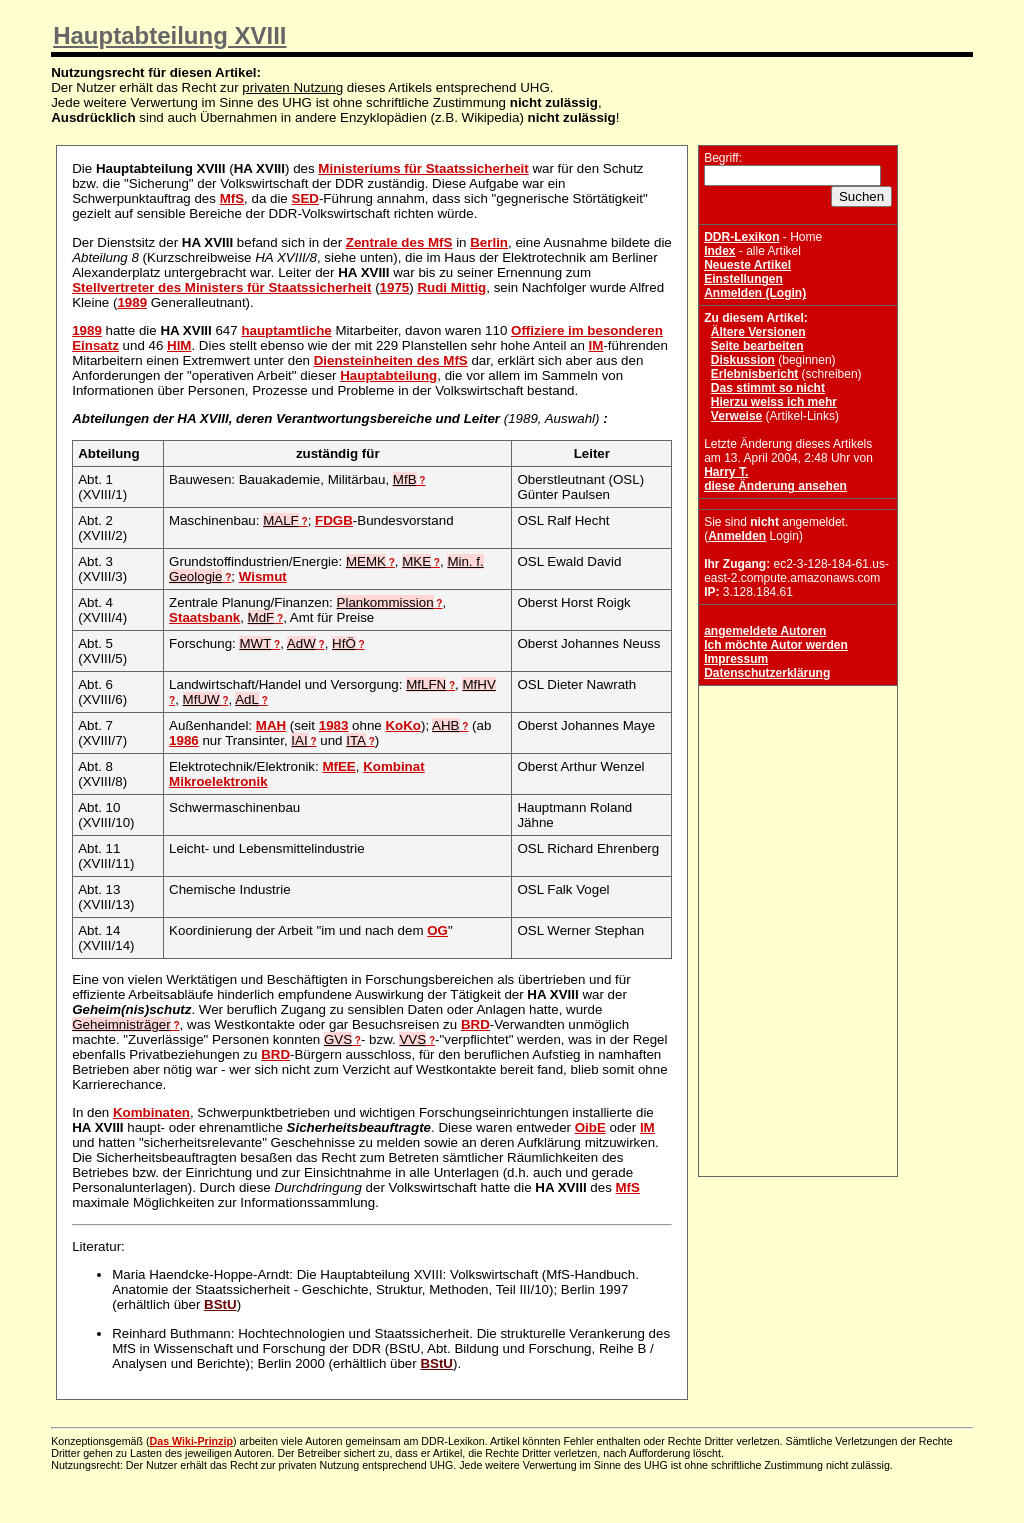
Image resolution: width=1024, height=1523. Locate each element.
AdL (247, 699)
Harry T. (726, 472)
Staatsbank (204, 617)
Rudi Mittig (451, 287)
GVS (338, 1039)
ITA (356, 740)
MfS (232, 198)
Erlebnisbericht (754, 374)
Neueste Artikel (747, 265)
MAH (271, 725)
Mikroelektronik (218, 781)
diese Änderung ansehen (775, 486)
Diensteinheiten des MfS (391, 360)
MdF (261, 617)
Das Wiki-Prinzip (191, 1441)
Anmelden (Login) (755, 293)
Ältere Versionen (758, 332)
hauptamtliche (286, 330)
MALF (281, 520)
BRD (475, 1024)
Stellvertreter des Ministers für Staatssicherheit (221, 287)
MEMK (366, 561)
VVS (412, 1039)
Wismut (263, 576)
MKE (416, 561)
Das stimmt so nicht (768, 388)
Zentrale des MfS (399, 242)
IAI (299, 740)
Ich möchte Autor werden (776, 645)
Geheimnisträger (121, 1024)
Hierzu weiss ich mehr (774, 402)
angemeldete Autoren (765, 631)
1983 (334, 725)
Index (719, 251)
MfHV (478, 684)
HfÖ (344, 643)
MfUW (201, 699)
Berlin (489, 242)
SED (305, 198)
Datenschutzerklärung (767, 673)
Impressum (736, 659)
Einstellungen (743, 279)
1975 (395, 287)
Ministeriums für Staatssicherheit (423, 168)
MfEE (338, 766)
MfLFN (426, 684)
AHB (445, 725)
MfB (405, 479)
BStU (220, 1304)
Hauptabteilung (388, 375)
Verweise (736, 416)
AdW (301, 643)
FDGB (334, 520)
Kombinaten (151, 1112)
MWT (255, 643)
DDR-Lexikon (741, 237)
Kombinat (393, 766)
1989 (132, 302)
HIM (179, 345)
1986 (184, 740)
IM (596, 345)
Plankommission (385, 602)
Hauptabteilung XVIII (169, 35)
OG (437, 930)
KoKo (403, 725)
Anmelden (737, 536)
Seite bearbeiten (757, 346)
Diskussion (743, 360)
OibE (590, 1127)
